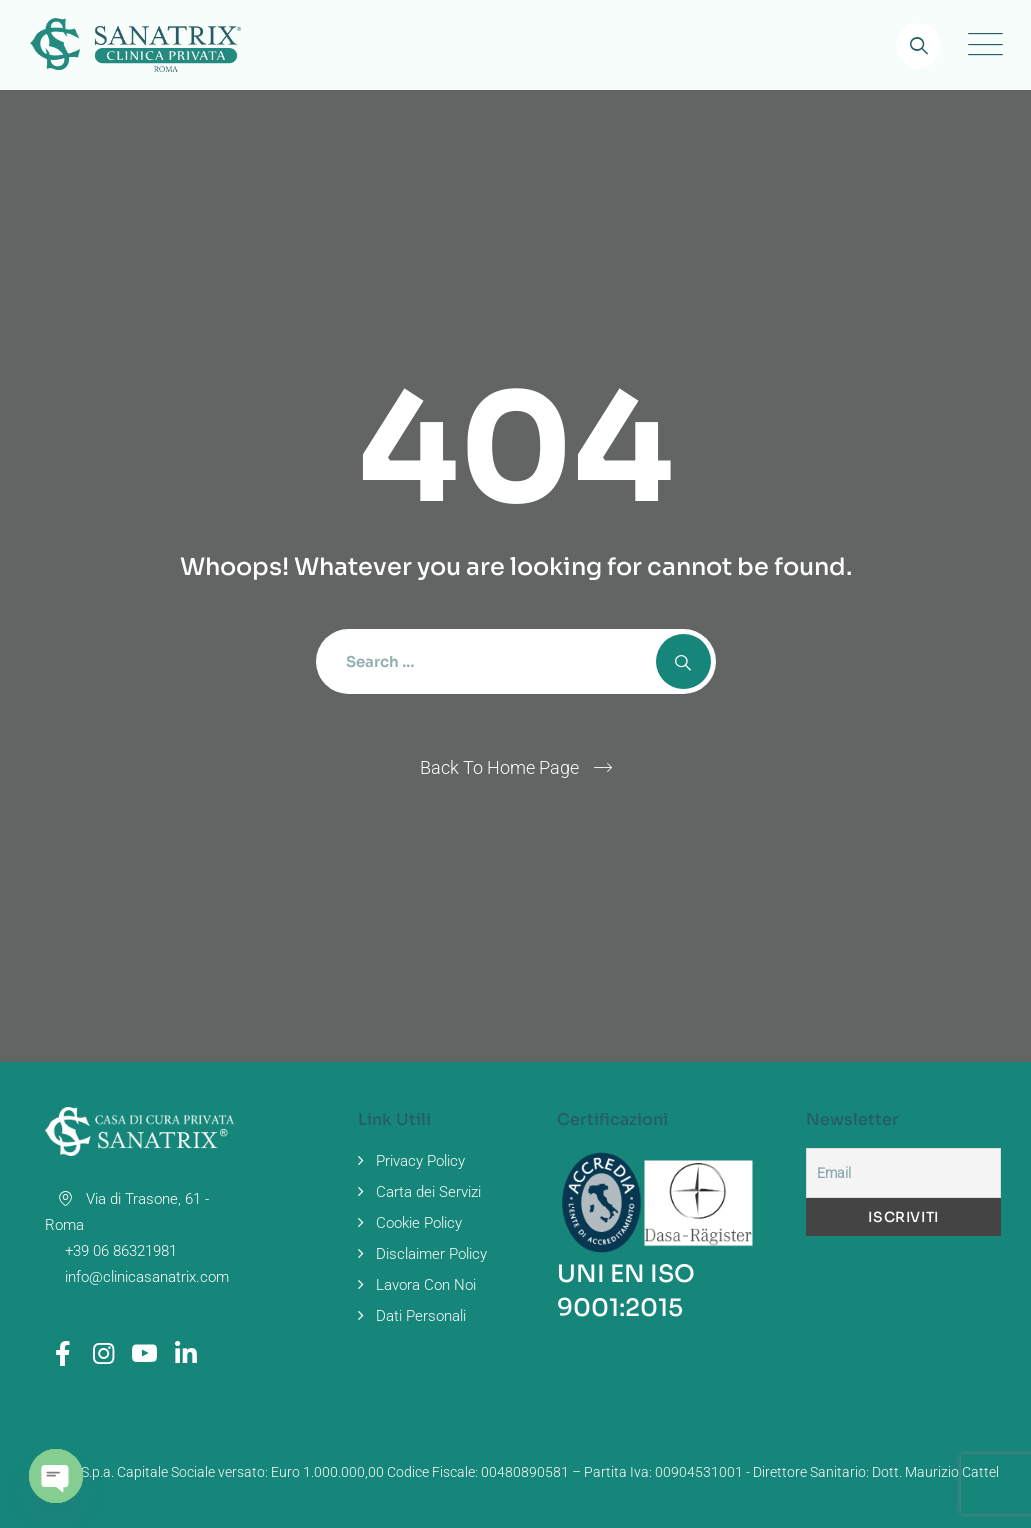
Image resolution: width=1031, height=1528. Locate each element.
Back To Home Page (499, 767)
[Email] (903, 1173)
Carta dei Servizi (428, 1192)
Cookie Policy (419, 1223)
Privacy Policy (420, 1161)
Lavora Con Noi (426, 1285)
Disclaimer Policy (431, 1254)
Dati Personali (421, 1316)
